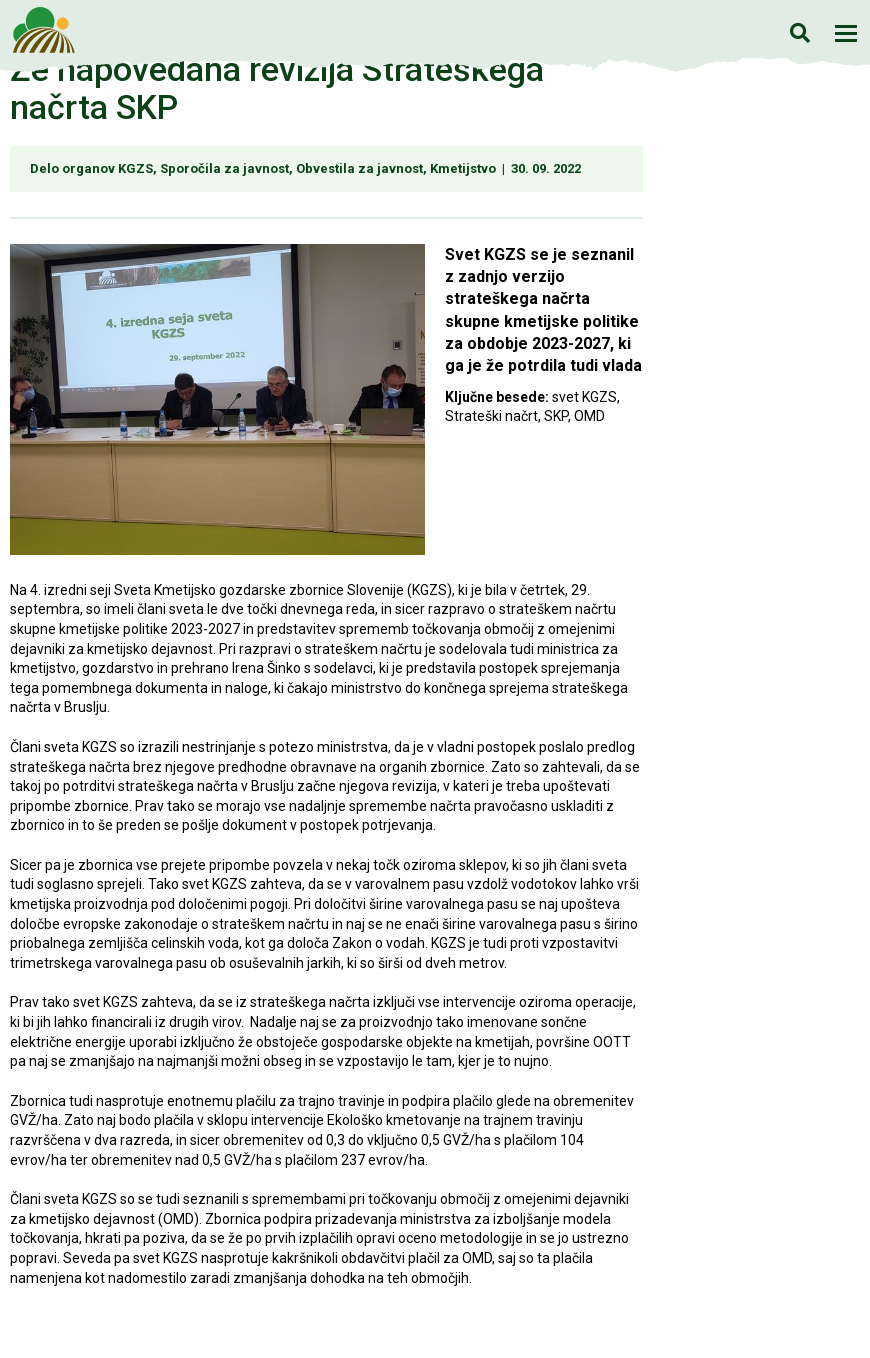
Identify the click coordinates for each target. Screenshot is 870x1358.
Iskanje (799, 32)
